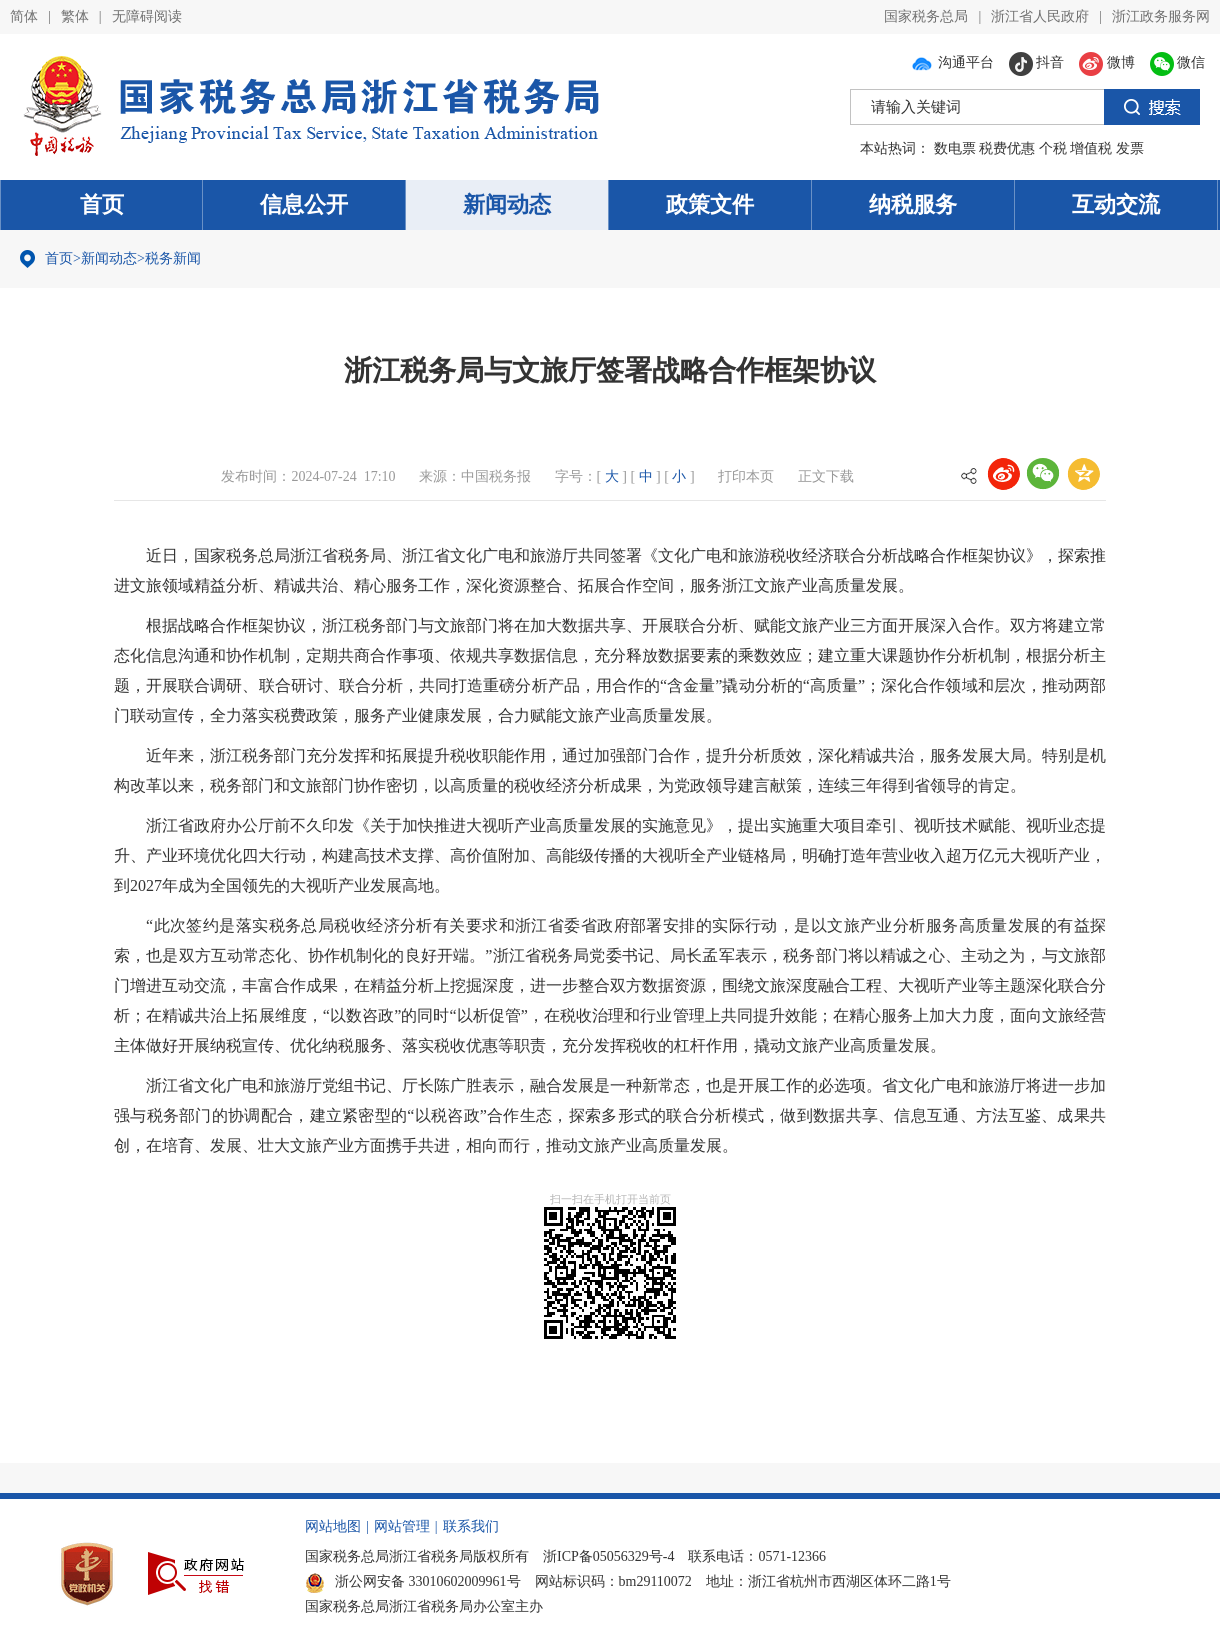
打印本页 (746, 476)
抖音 (1037, 62)
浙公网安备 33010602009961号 (413, 1581)
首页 (102, 204)
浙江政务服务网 (1161, 16)
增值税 (1091, 148)
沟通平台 (952, 62)
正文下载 (826, 476)
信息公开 (304, 204)
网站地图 (333, 1526)
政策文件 (710, 204)
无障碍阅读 (147, 16)
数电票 (955, 148)
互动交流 (1116, 204)
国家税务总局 (926, 16)
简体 (24, 16)
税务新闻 (173, 258)
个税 (1053, 148)
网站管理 (402, 1526)
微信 (1178, 62)
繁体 (75, 16)
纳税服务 (913, 204)
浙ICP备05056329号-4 (608, 1556)
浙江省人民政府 (1040, 16)
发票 (1130, 148)
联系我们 (471, 1526)
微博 (1107, 62)
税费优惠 (1007, 148)
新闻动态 (507, 204)
